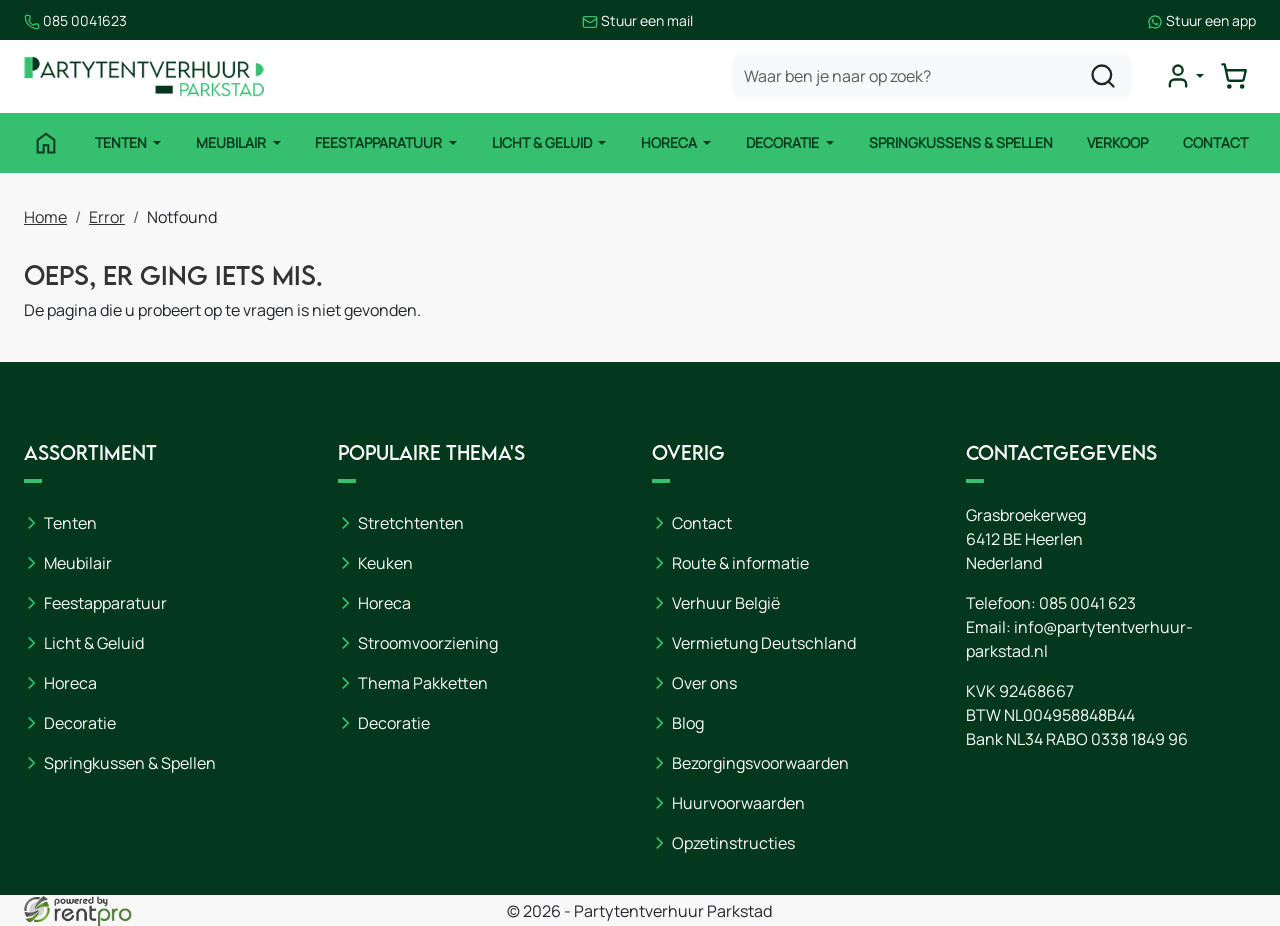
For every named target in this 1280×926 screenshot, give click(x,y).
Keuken (385, 563)
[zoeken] (1103, 76)
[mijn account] (1184, 76)
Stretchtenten (411, 523)
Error (107, 217)
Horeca (670, 142)
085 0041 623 (1087, 603)
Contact (1215, 142)
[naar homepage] (144, 76)
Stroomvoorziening (428, 643)
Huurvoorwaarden (738, 803)
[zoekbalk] (932, 76)
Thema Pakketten (423, 683)
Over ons (704, 683)
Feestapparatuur (380, 142)
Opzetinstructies (733, 843)
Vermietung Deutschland (764, 643)
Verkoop (1117, 142)
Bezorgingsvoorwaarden (760, 763)
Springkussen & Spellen (130, 763)
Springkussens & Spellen (961, 142)
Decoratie (784, 142)
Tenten (122, 142)
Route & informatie (740, 563)
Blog (688, 723)
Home (45, 217)
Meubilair (232, 142)
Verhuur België (726, 603)
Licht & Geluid (543, 142)
